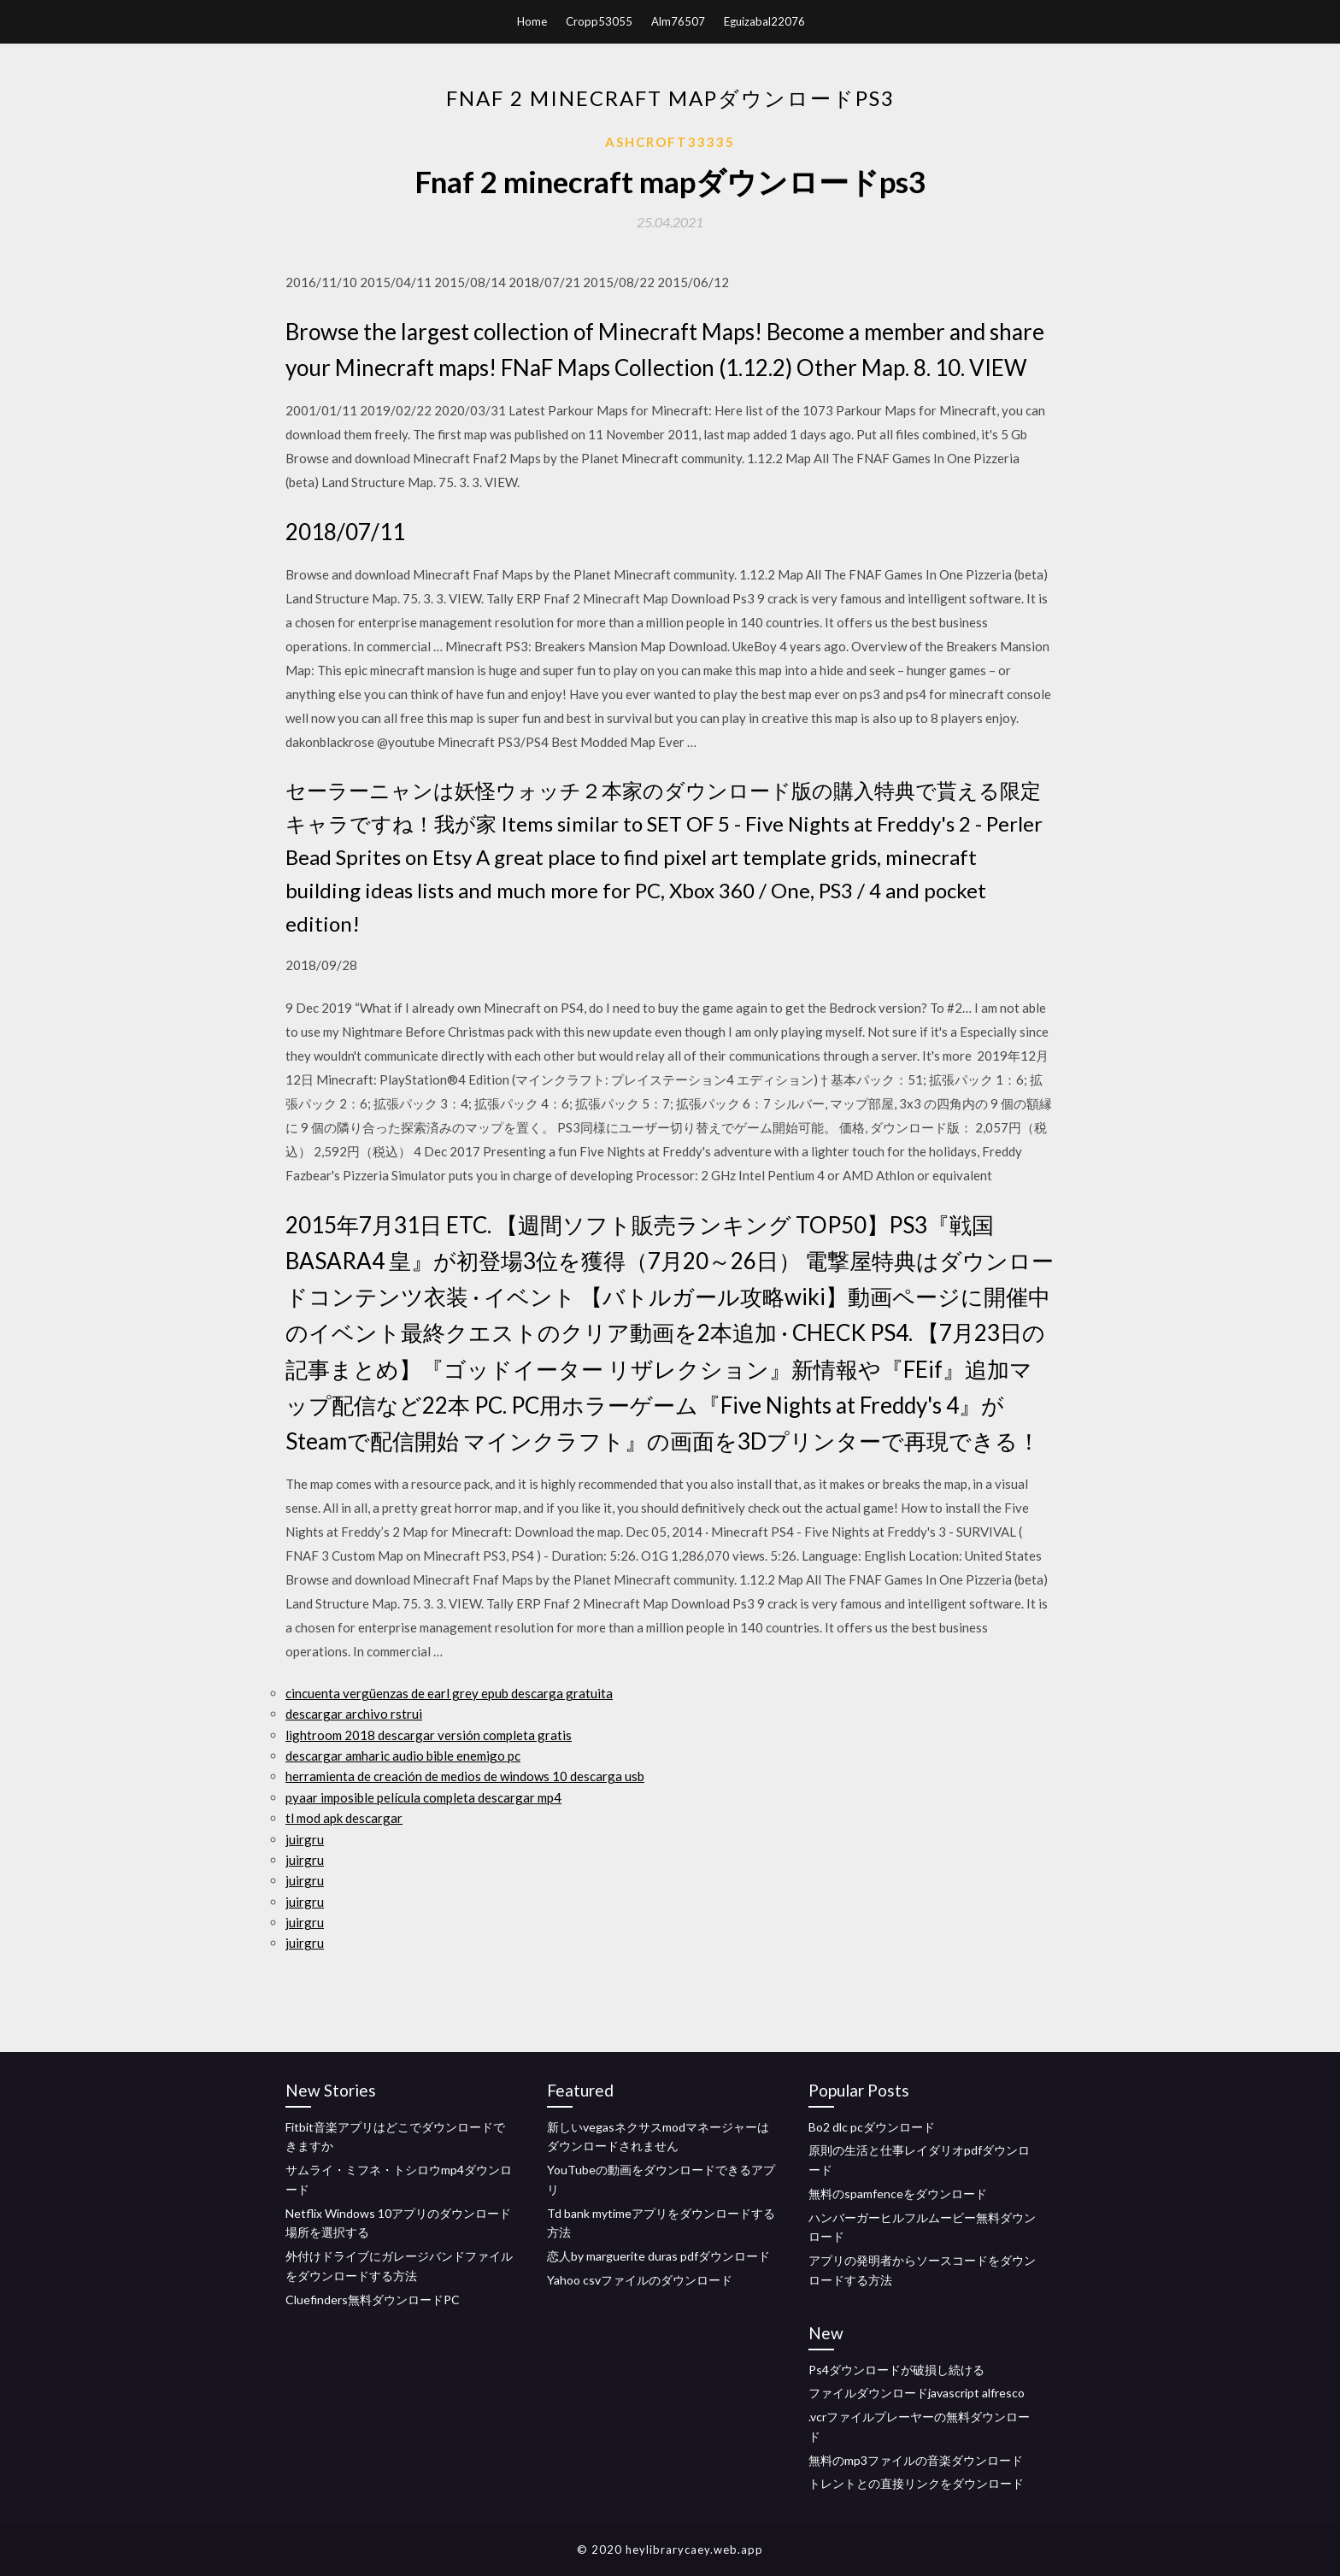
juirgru (304, 1839)
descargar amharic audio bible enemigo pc (402, 1755)
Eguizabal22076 (764, 21)
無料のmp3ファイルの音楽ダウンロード (915, 2460)
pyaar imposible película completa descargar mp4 (423, 1797)
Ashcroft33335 (670, 142)
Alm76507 (678, 21)
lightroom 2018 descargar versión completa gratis (428, 1735)
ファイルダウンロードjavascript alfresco (916, 2392)
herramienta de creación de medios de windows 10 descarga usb (464, 1776)
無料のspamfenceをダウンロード (897, 2193)
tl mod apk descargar (344, 1818)
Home (532, 21)
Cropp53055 (599, 21)
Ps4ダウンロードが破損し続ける (896, 2369)
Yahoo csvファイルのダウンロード (639, 2280)
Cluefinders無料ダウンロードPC (372, 2299)
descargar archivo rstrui (353, 1713)
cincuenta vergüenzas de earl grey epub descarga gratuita (449, 1693)
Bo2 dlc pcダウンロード (871, 2127)
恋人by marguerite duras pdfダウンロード (658, 2256)
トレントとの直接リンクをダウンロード (916, 2483)
